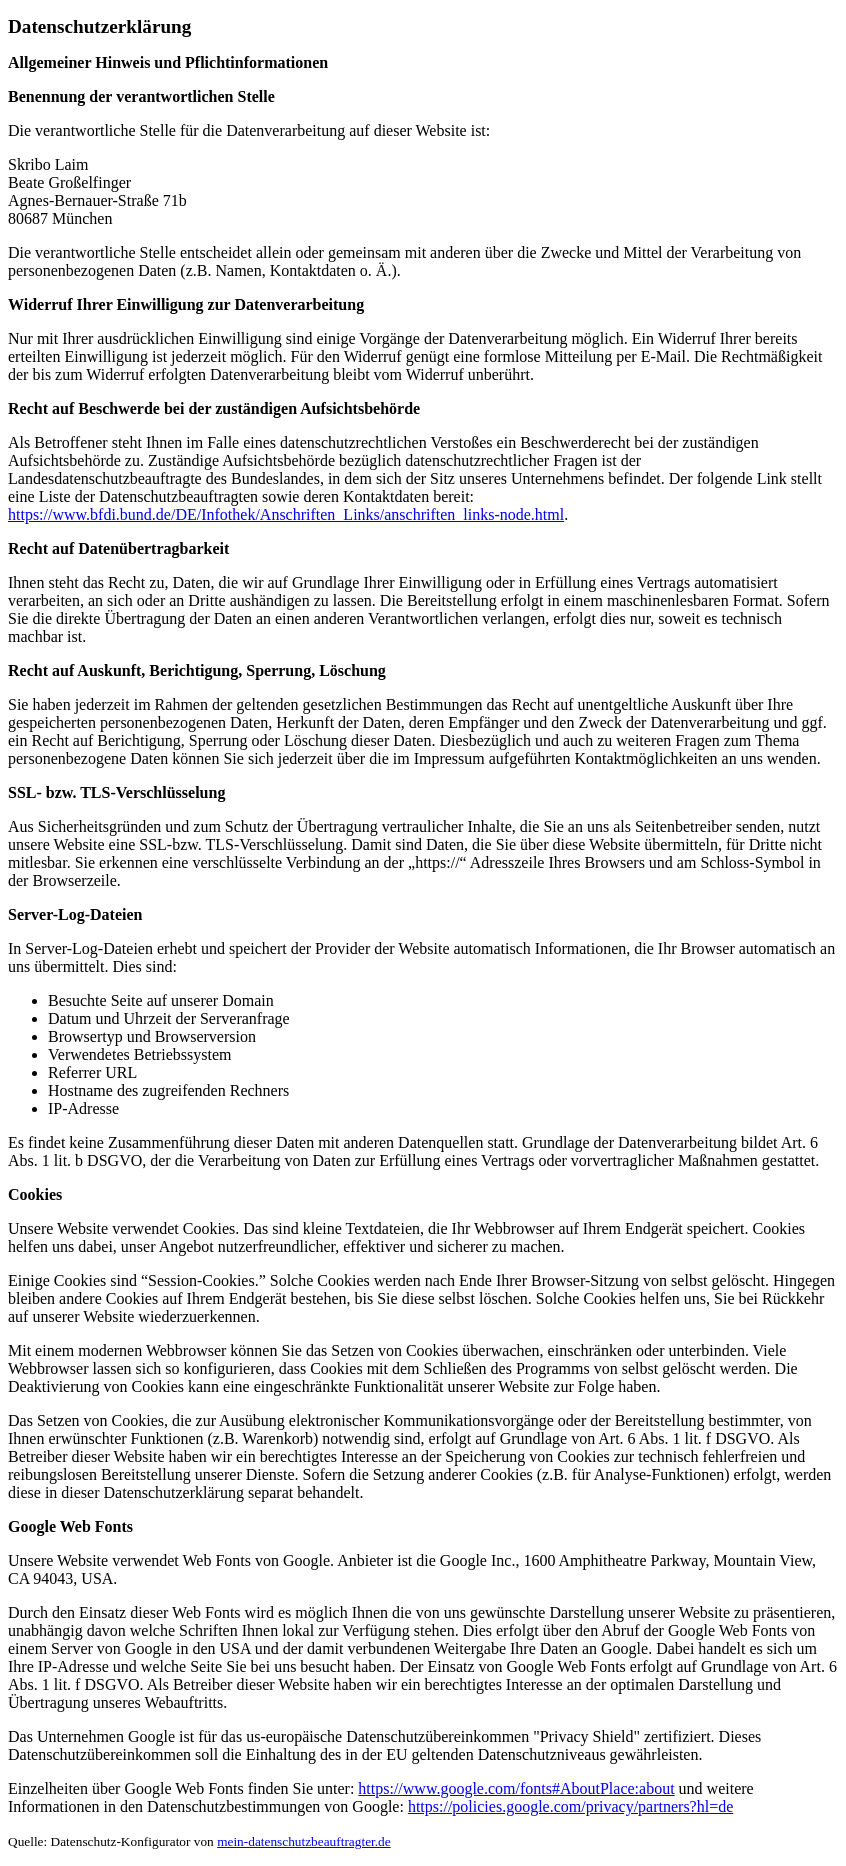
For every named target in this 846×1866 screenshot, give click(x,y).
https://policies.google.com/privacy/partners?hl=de (570, 1806)
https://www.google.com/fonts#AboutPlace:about (516, 1788)
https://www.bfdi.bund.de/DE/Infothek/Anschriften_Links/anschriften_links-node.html (286, 514)
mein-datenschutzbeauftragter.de (304, 1841)
